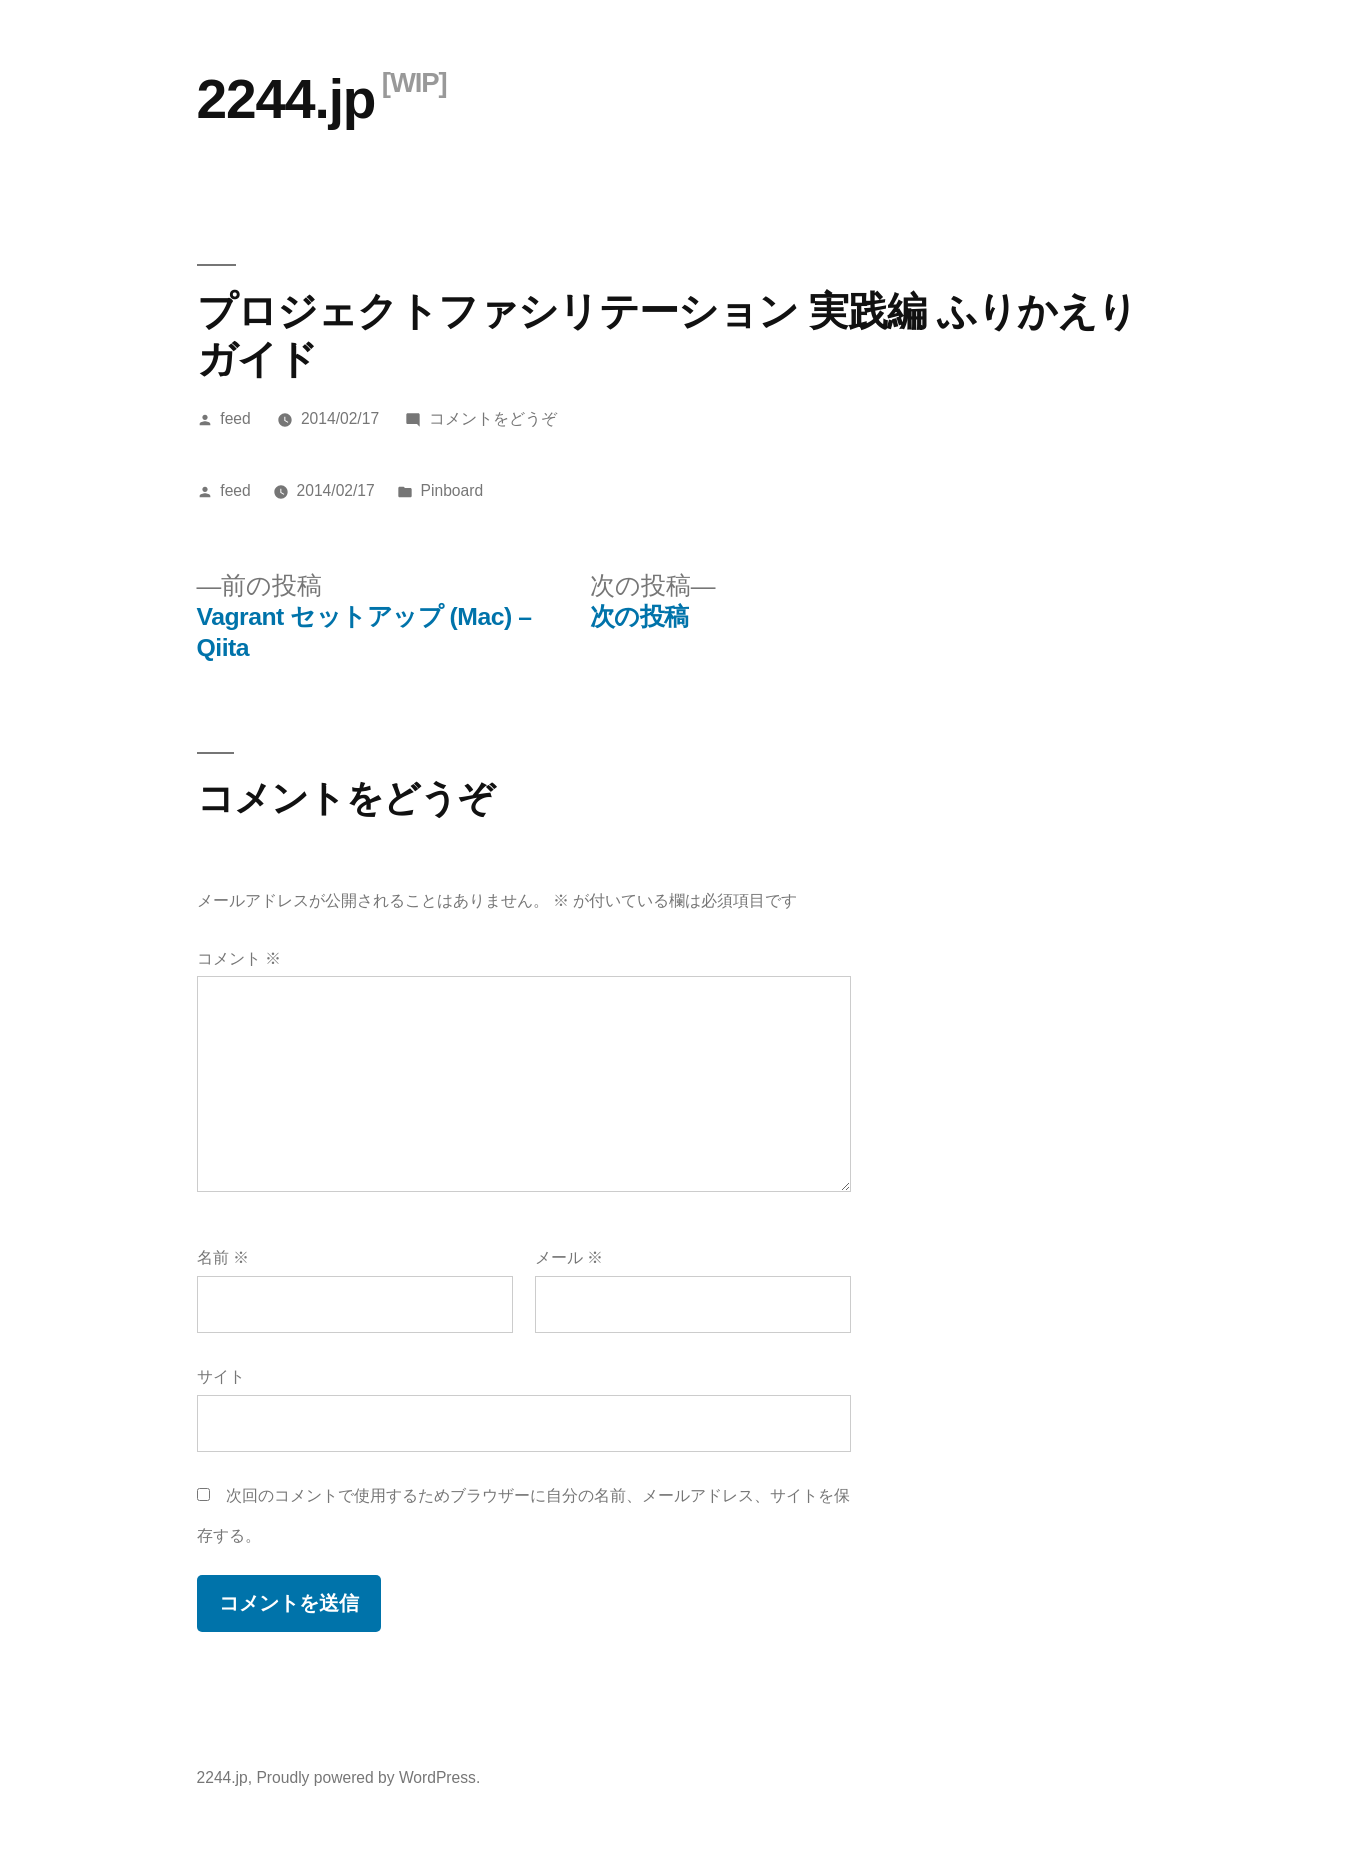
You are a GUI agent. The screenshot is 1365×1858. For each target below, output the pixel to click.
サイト (221, 1376)
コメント (239, 958)
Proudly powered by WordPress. (368, 1777)
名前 (223, 1257)
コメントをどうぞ (493, 418)
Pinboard (452, 490)
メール (569, 1257)
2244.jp (286, 99)
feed (235, 418)
